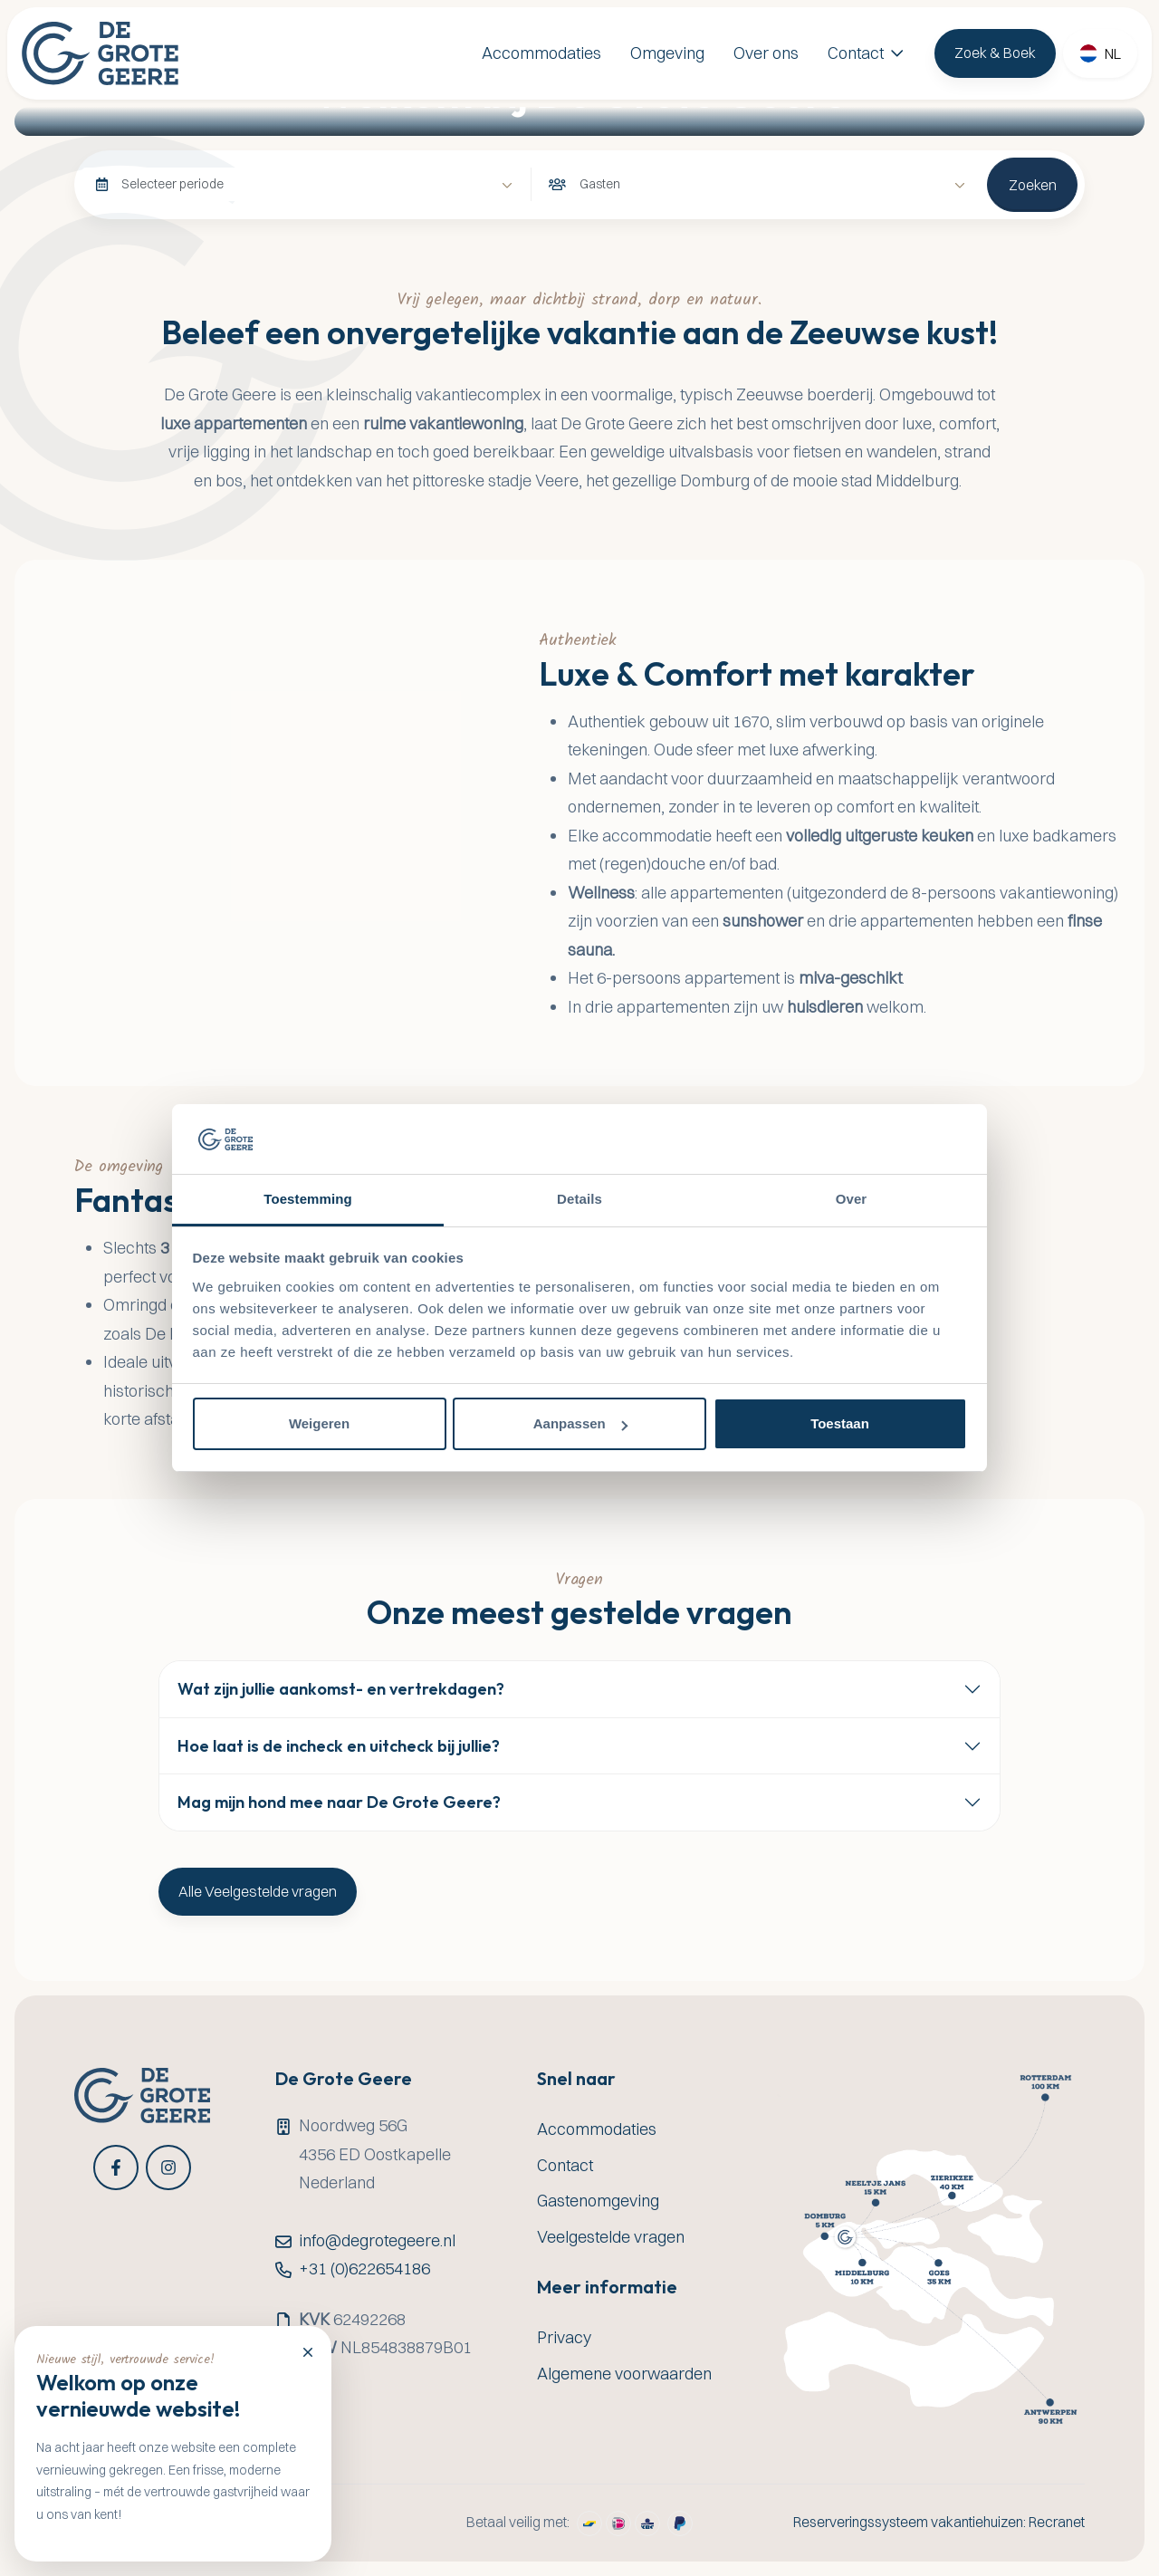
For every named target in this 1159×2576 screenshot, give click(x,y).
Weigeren (319, 1423)
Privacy (564, 2337)
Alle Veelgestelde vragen (257, 1891)
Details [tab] (579, 1198)
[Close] (308, 2351)
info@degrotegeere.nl (377, 2240)
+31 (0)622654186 (364, 2268)
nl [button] (1113, 53)
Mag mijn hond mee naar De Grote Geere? (339, 1802)
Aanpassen (580, 1423)
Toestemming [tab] (307, 1198)
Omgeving (667, 53)
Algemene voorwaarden (624, 2373)
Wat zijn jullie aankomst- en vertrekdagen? (340, 1688)
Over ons (766, 53)
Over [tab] (851, 1198)
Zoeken (1033, 185)
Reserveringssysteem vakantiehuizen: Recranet (939, 2522)
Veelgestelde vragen (611, 2236)
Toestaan (839, 1423)
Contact (856, 53)
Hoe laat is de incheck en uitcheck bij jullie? (338, 1745)
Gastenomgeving (598, 2200)
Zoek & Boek (995, 52)
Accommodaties (541, 53)
